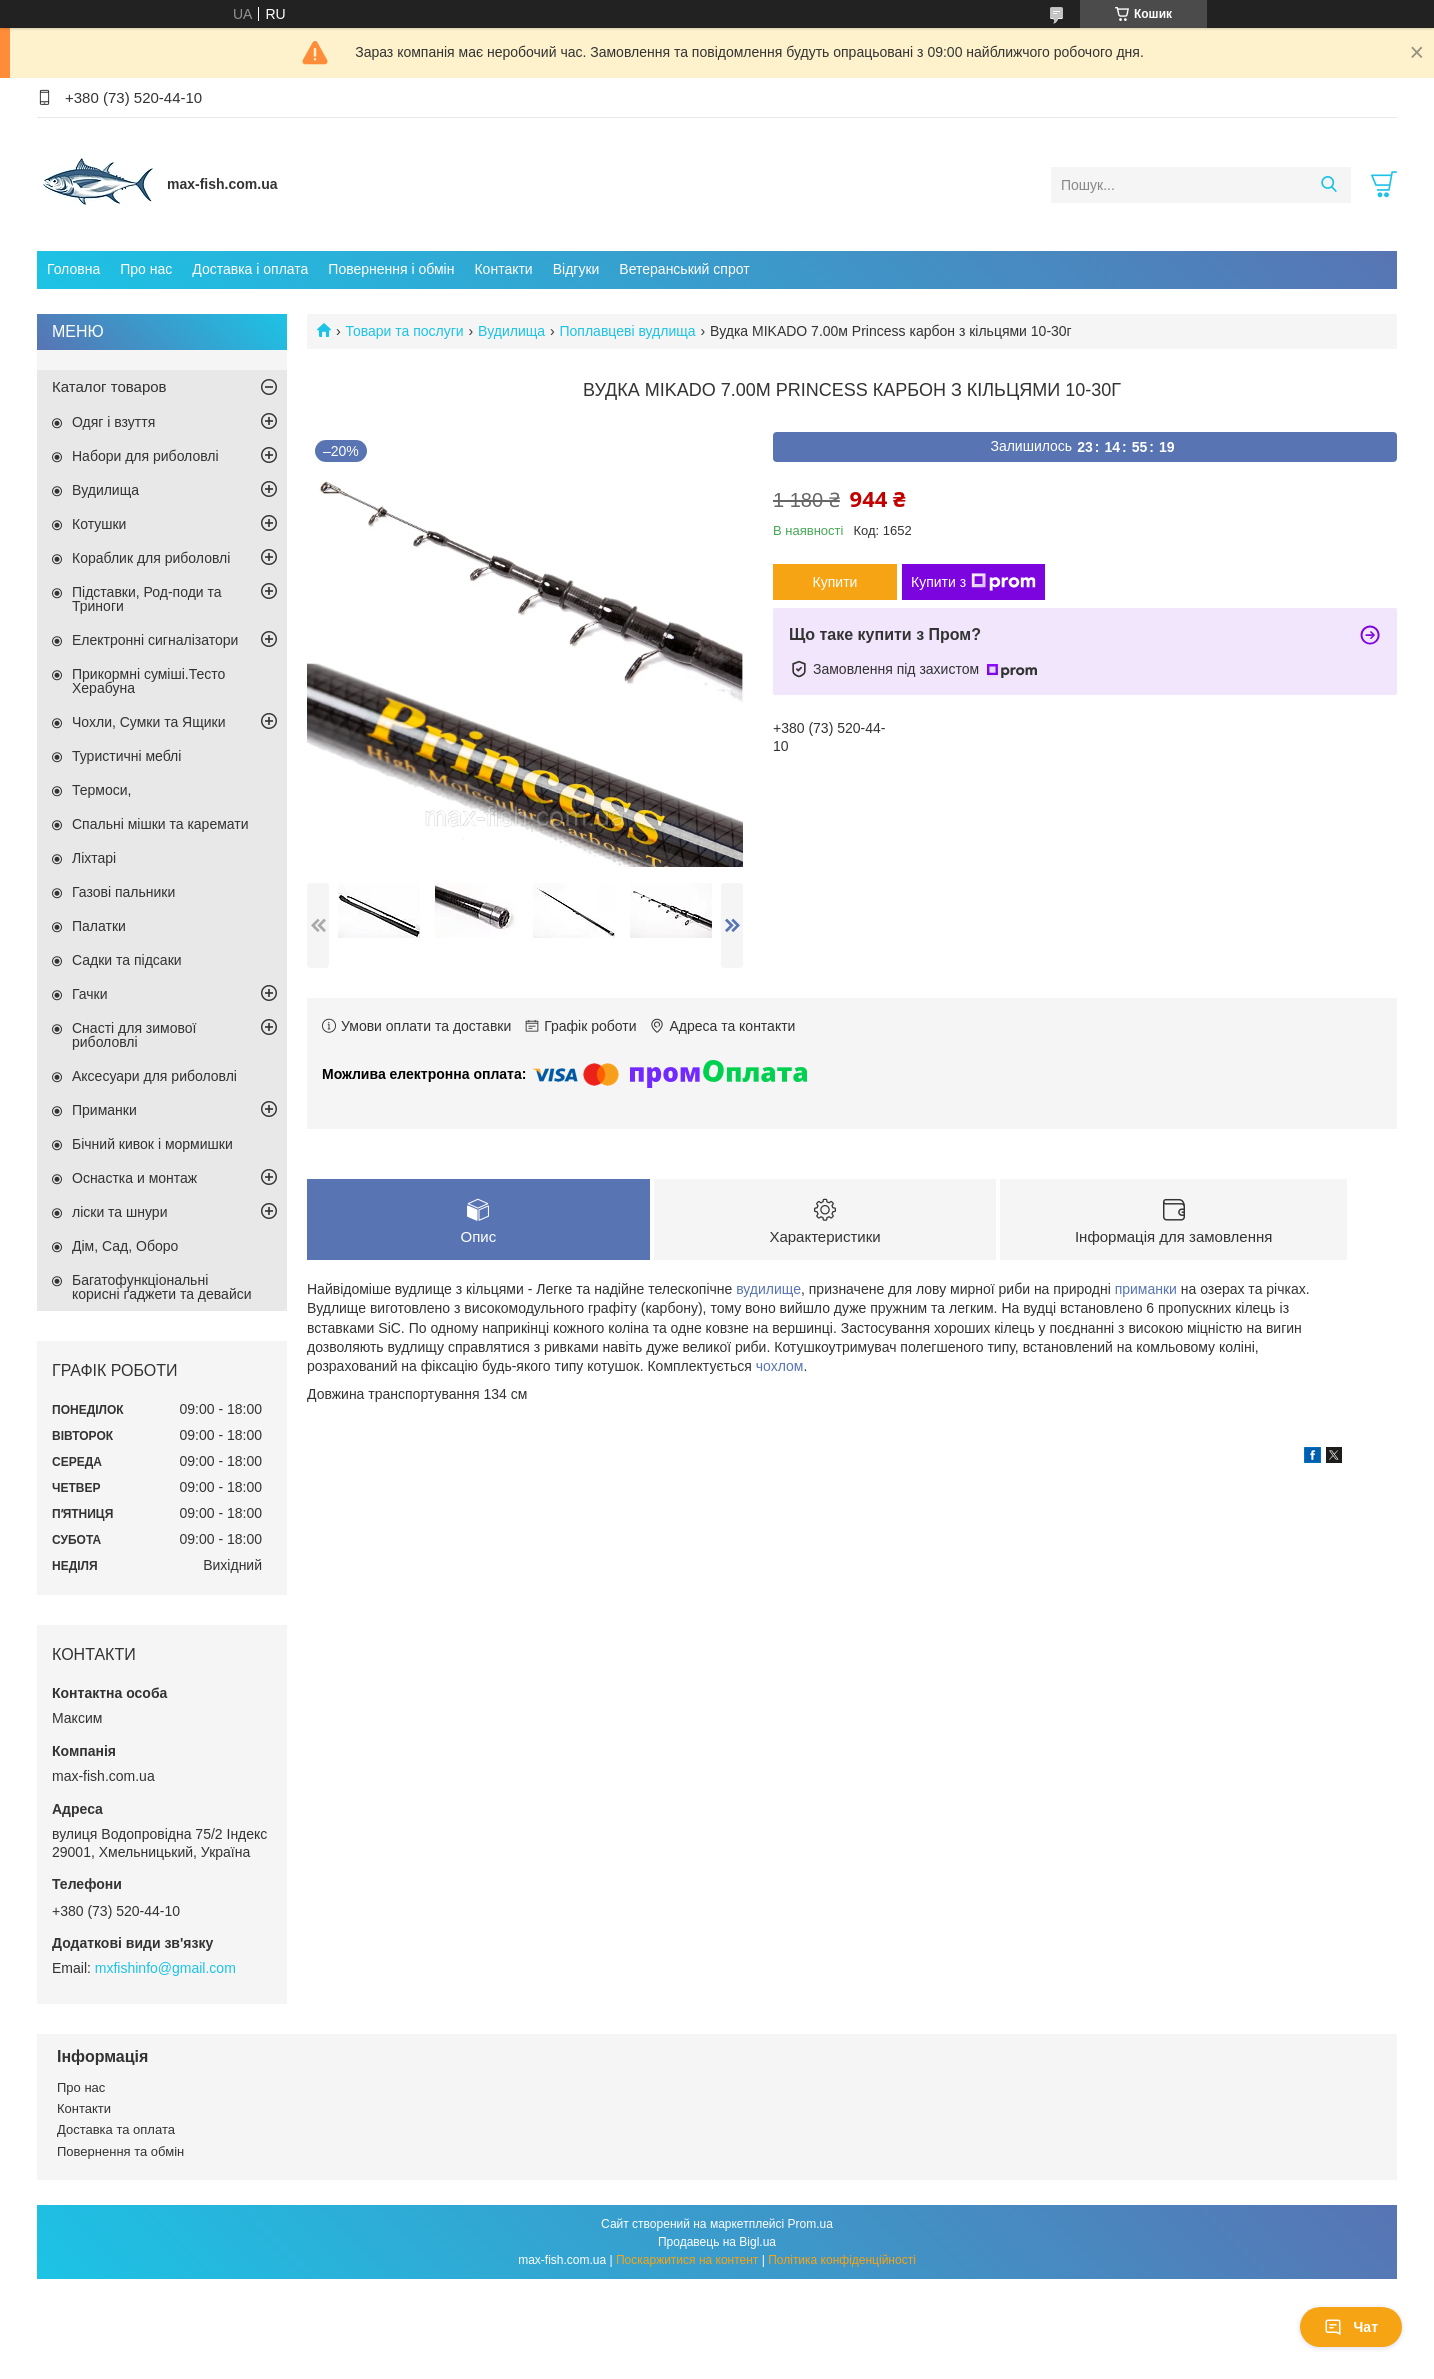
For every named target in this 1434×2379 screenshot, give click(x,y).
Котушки (99, 524)
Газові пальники (123, 892)
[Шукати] (1328, 185)
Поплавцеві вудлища (628, 331)
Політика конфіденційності (842, 2260)
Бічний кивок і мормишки (152, 1144)
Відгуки (576, 269)
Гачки (90, 994)
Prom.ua (810, 2224)
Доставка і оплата (250, 269)
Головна (73, 269)
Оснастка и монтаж (134, 1178)
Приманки (104, 1110)
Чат (1351, 2327)
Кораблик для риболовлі (151, 558)
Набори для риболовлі (145, 456)
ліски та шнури (119, 1212)
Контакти (503, 269)
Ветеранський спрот (684, 269)
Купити (835, 582)
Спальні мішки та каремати (160, 824)
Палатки (99, 926)
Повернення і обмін (391, 269)
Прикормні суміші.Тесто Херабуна (148, 681)
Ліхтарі (94, 858)
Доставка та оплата (116, 2129)
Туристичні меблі (126, 756)
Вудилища (511, 331)
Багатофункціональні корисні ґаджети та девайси (162, 1287)
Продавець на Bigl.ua (717, 2242)
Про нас (146, 269)
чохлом (780, 1366)
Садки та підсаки (127, 960)
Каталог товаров (109, 386)
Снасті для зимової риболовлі (134, 1035)
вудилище (768, 1289)
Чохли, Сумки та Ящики (148, 722)
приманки (1146, 1289)
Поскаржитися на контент (687, 2260)
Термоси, (101, 790)
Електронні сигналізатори (155, 640)
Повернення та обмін (120, 2151)
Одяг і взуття (113, 422)
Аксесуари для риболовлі (154, 1076)
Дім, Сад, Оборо (125, 1246)
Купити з (973, 582)
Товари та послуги (404, 331)
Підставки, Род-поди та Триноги (147, 599)
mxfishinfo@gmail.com (165, 1968)
